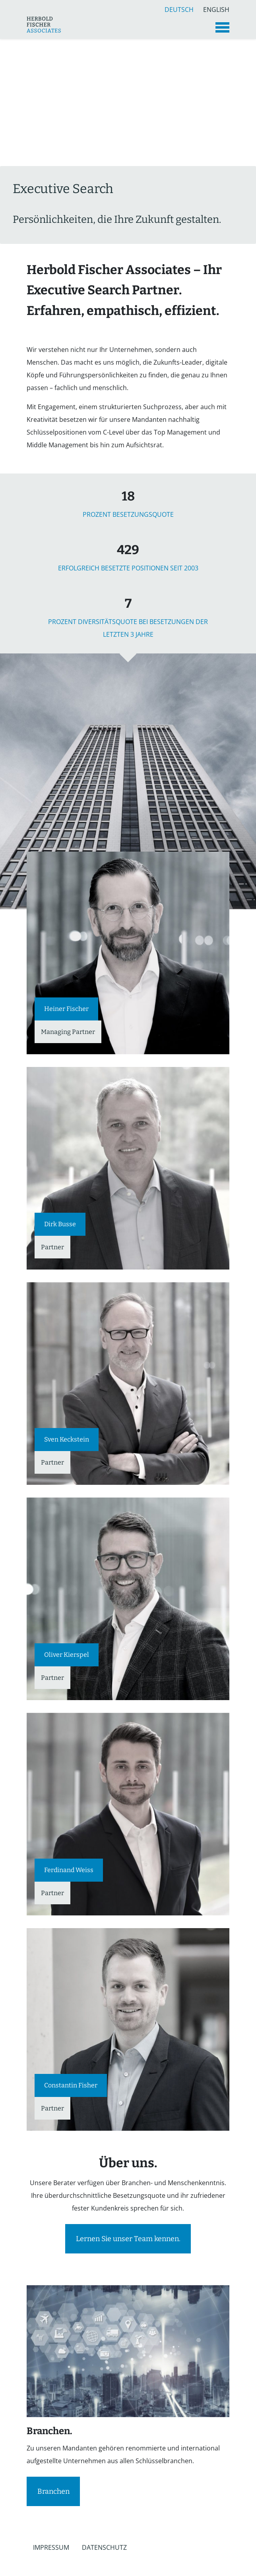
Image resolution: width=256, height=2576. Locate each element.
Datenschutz (104, 2547)
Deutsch (179, 8)
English (216, 8)
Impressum (51, 2547)
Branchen (53, 2491)
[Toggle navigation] (222, 27)
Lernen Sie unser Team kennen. (128, 2238)
